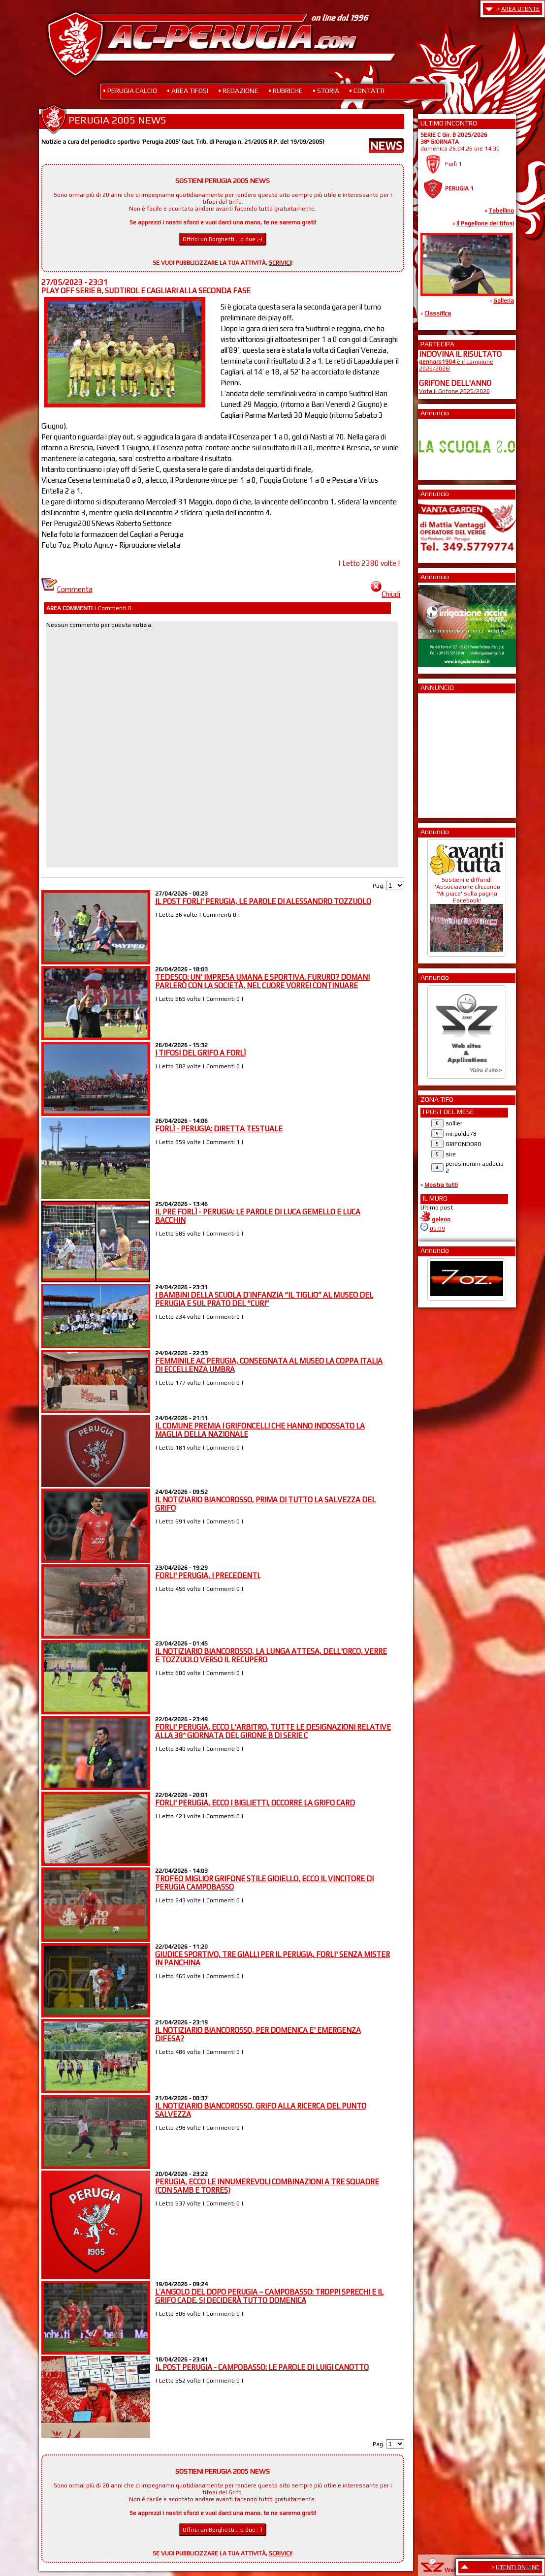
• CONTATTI (367, 90)
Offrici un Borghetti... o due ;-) (222, 239)
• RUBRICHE (285, 90)
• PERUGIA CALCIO (130, 90)
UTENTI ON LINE (518, 2567)
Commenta (67, 589)
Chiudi (385, 594)
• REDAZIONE (238, 90)
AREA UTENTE (520, 8)
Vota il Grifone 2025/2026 (454, 390)
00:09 (437, 1228)
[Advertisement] (448, 752)
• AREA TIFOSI (187, 90)
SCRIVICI (280, 262)
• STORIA (326, 90)
